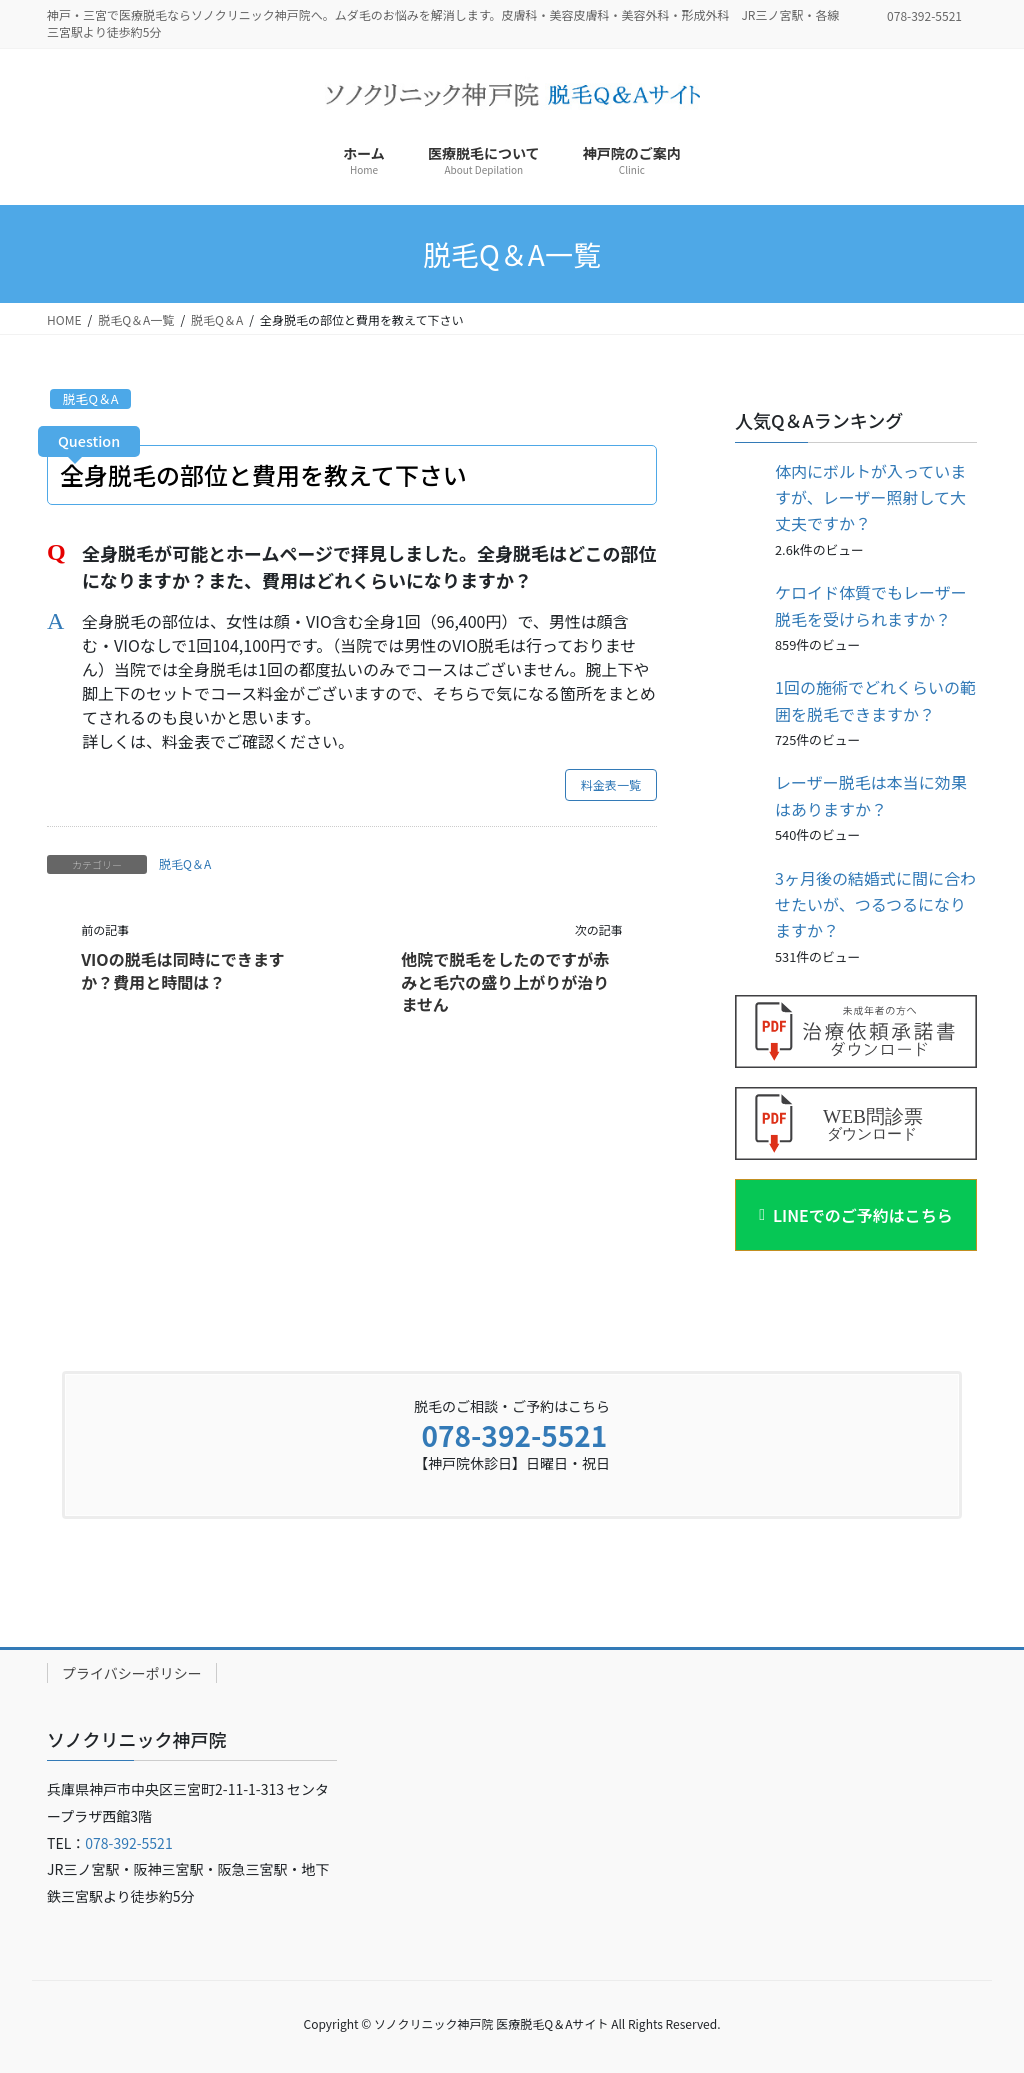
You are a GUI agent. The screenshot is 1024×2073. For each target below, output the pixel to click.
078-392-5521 (514, 1435)
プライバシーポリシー (132, 1673)
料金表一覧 (611, 784)
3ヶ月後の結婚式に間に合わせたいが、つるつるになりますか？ (875, 904)
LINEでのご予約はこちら (863, 1215)
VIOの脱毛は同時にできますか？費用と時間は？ (183, 970)
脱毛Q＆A (91, 398)
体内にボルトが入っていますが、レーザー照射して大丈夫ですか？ (870, 497)
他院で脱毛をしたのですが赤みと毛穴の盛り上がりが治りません (505, 981)
